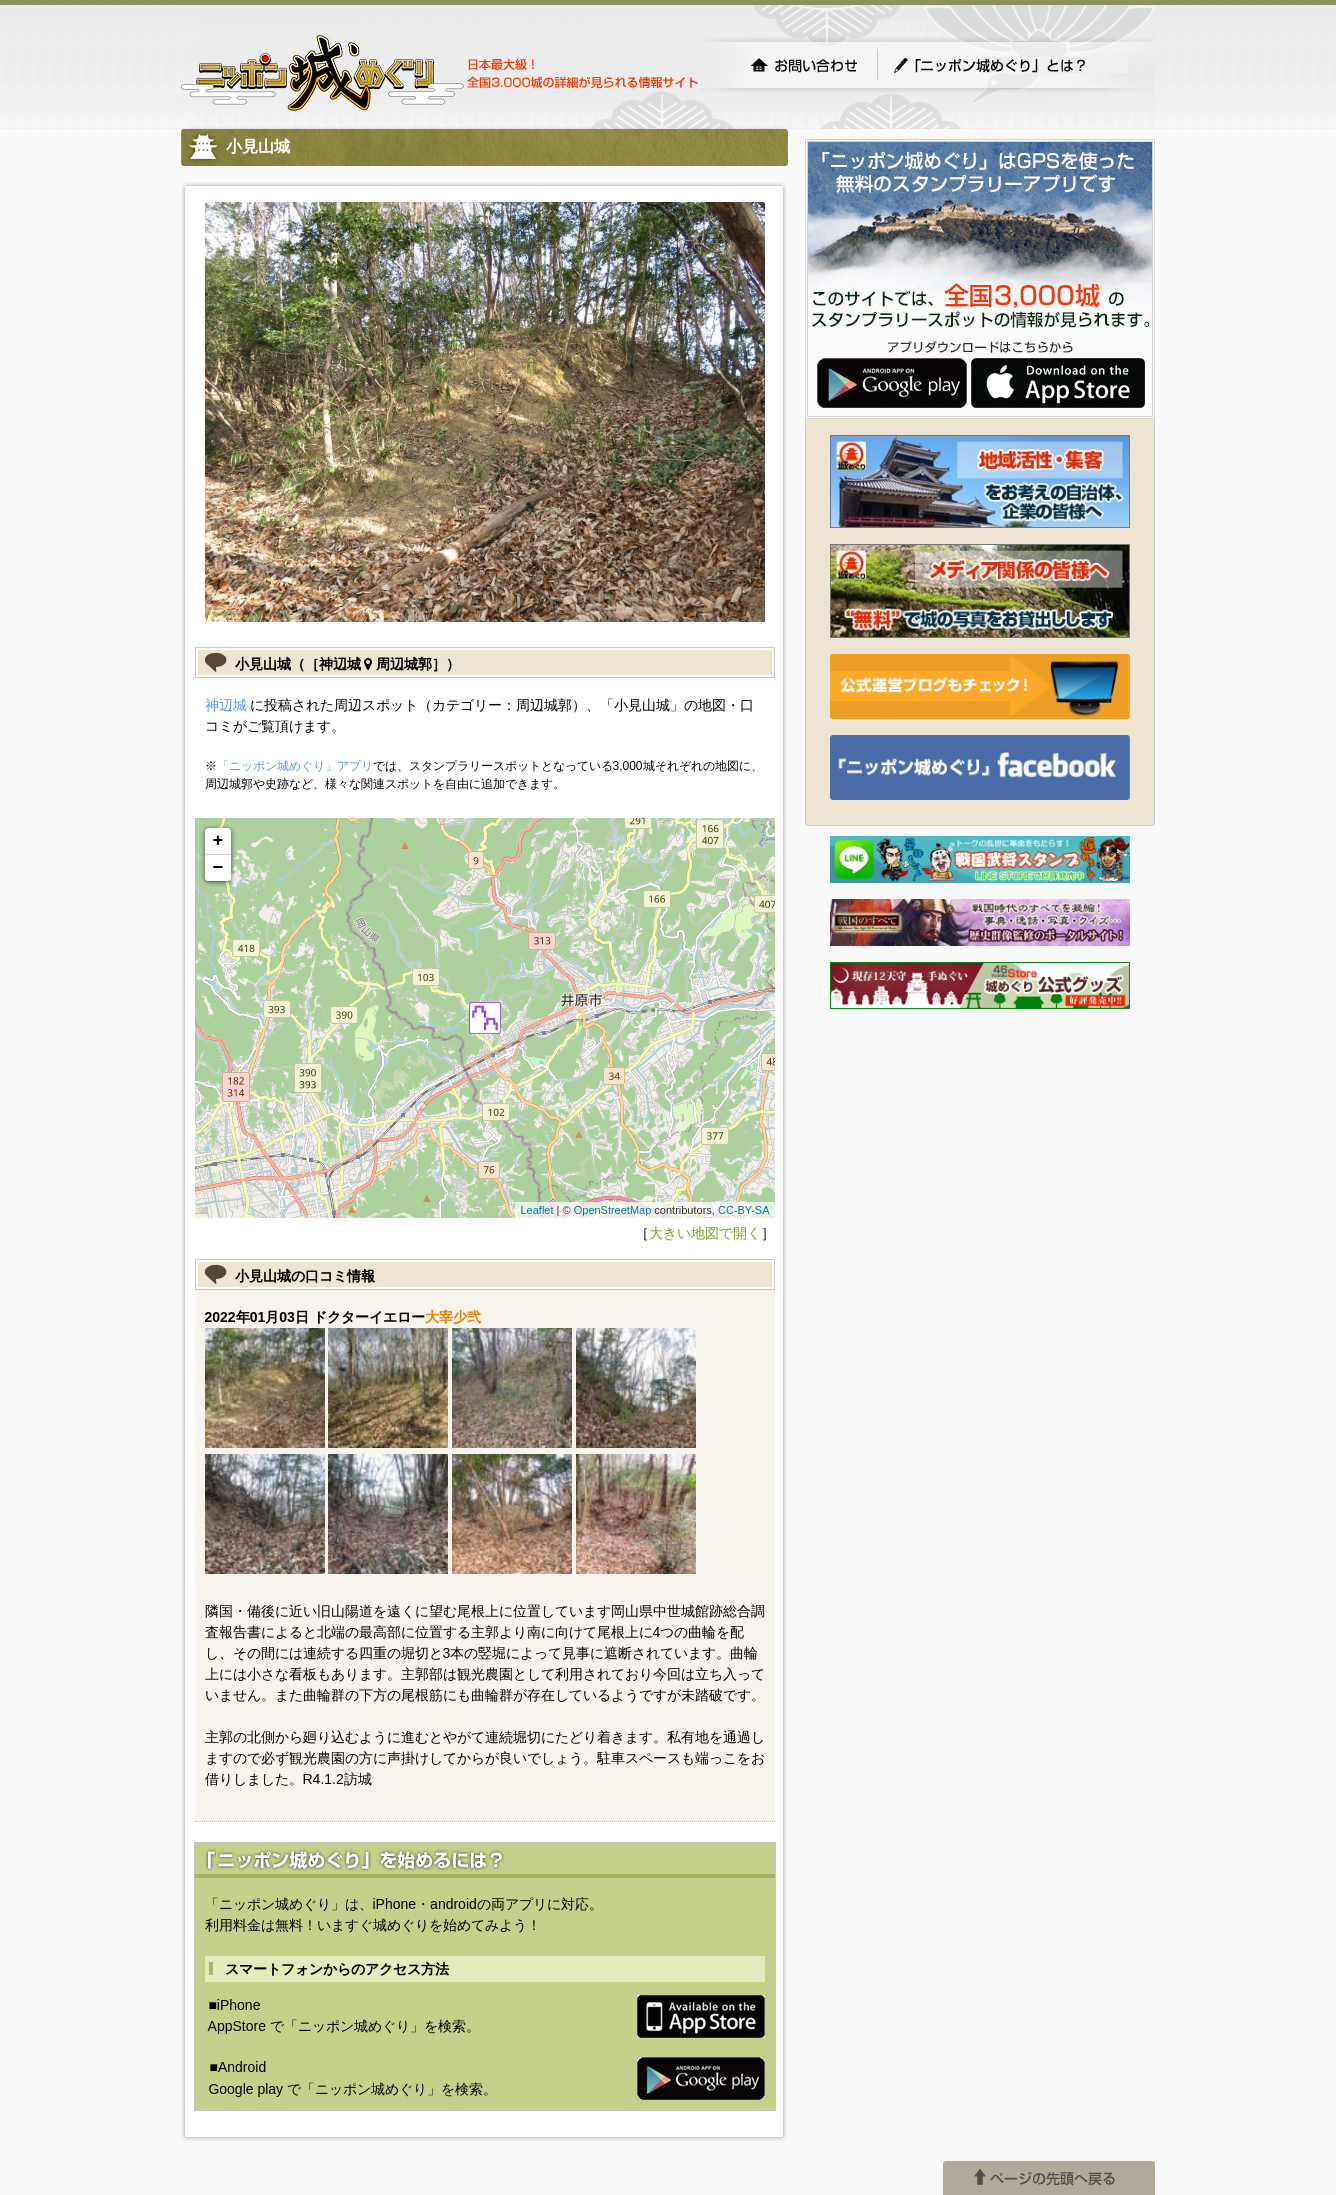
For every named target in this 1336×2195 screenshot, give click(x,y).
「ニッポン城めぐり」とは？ (1010, 65)
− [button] (218, 868)
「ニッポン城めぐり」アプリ (295, 766)
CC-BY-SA (744, 1210)
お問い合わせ (804, 65)
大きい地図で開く (705, 1233)
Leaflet (536, 1210)
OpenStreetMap (613, 1210)
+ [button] (218, 841)
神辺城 (226, 705)
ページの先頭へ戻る (1049, 2178)
